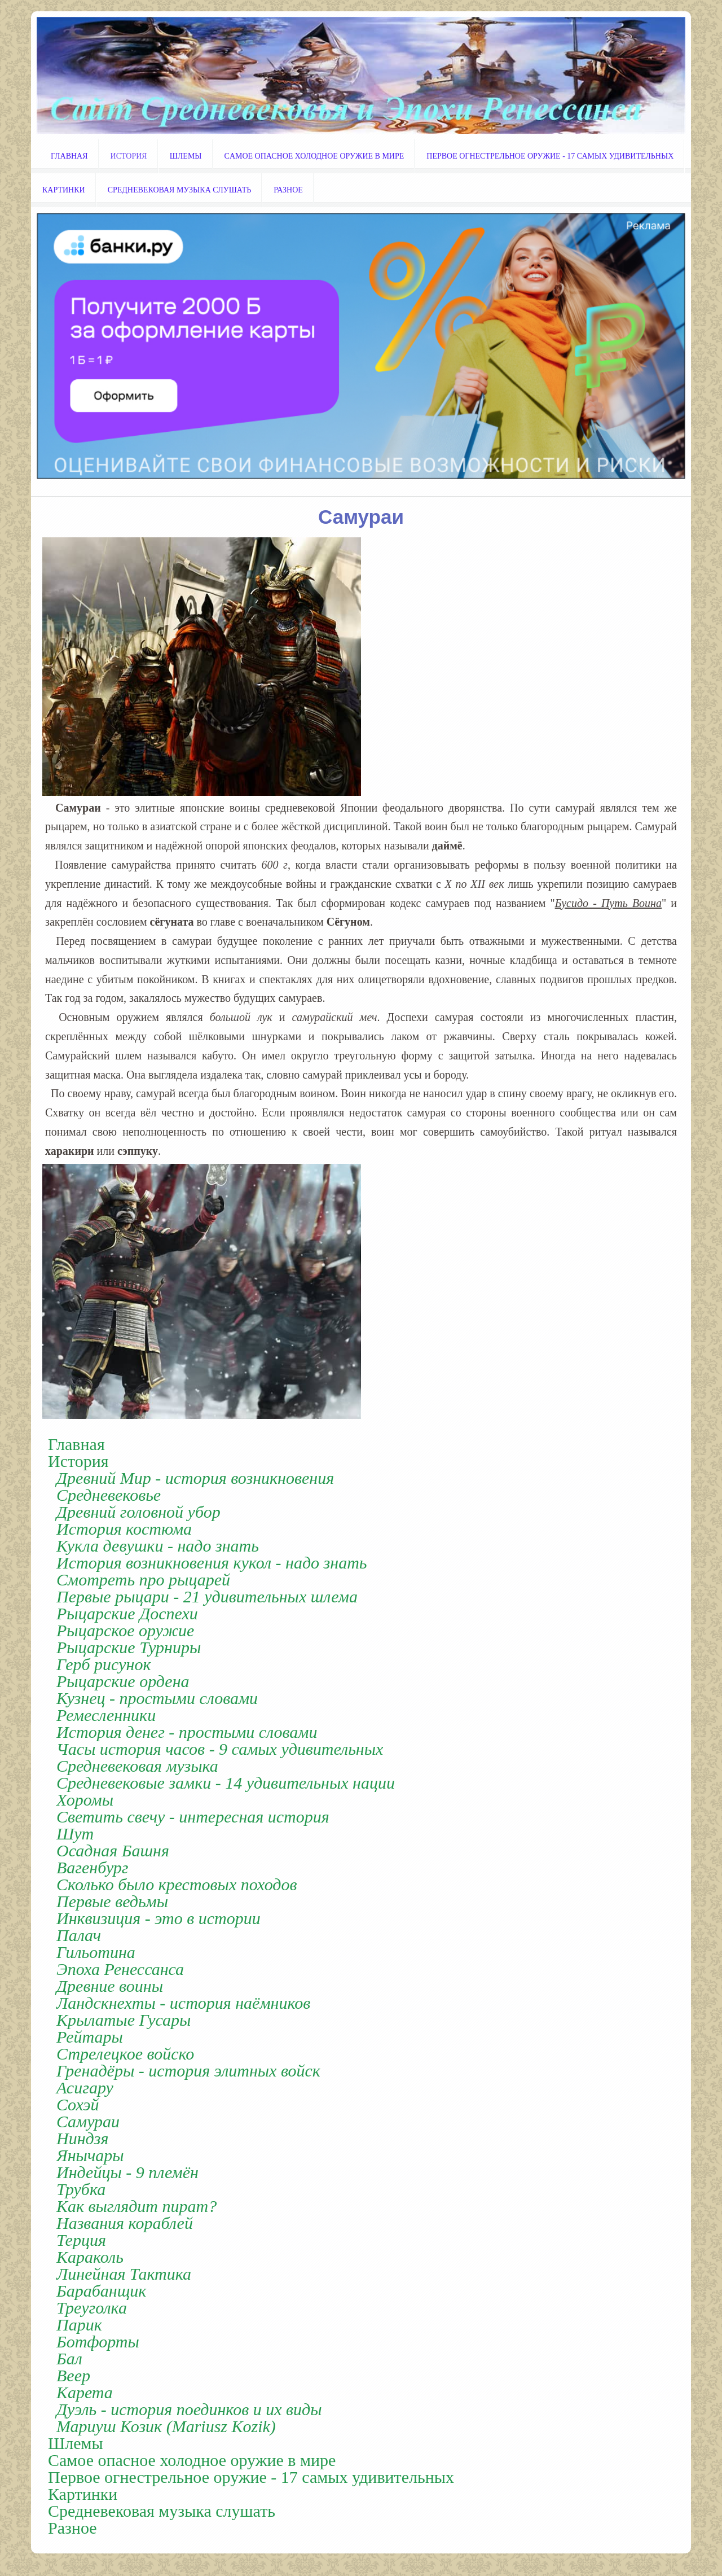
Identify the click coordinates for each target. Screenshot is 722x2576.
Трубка (80, 2189)
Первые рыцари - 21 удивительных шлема (207, 1596)
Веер (73, 2375)
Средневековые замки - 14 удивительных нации (225, 1783)
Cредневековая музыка (137, 1766)
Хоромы (84, 1799)
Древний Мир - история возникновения (195, 1478)
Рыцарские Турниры (128, 1647)
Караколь (90, 2257)
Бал (69, 2358)
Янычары (90, 2155)
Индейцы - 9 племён (127, 2172)
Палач (78, 1935)
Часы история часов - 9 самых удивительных (219, 1749)
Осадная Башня (112, 1850)
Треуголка (91, 2307)
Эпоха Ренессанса (120, 1969)
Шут (75, 1833)
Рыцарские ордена (123, 1681)
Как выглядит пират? (136, 2206)
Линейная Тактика (123, 2274)
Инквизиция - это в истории (158, 1918)
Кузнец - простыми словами (157, 1698)
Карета (84, 2392)
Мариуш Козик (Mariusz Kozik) (166, 2426)
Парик (79, 2324)
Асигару (84, 2087)
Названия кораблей (124, 2223)
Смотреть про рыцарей (143, 1579)
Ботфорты (97, 2341)
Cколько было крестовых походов (176, 1884)
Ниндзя (82, 2138)
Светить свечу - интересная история (192, 1816)
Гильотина (95, 1952)
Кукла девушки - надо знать (157, 1545)
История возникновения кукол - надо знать (211, 1562)
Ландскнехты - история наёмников (183, 2003)
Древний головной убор (138, 1512)
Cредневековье (108, 1495)
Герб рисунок (103, 1664)
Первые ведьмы (112, 1901)
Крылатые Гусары (123, 2020)
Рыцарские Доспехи (127, 1613)
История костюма (124, 1529)
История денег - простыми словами (187, 1732)
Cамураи (88, 2121)
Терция (81, 2240)
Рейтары (89, 2037)
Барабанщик (101, 2291)
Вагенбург (92, 1867)
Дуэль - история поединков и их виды (189, 2409)
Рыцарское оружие (125, 1630)
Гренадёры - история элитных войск (188, 2070)
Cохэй (77, 2104)
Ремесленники (106, 1715)
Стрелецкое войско (125, 2053)
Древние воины (109, 1986)
